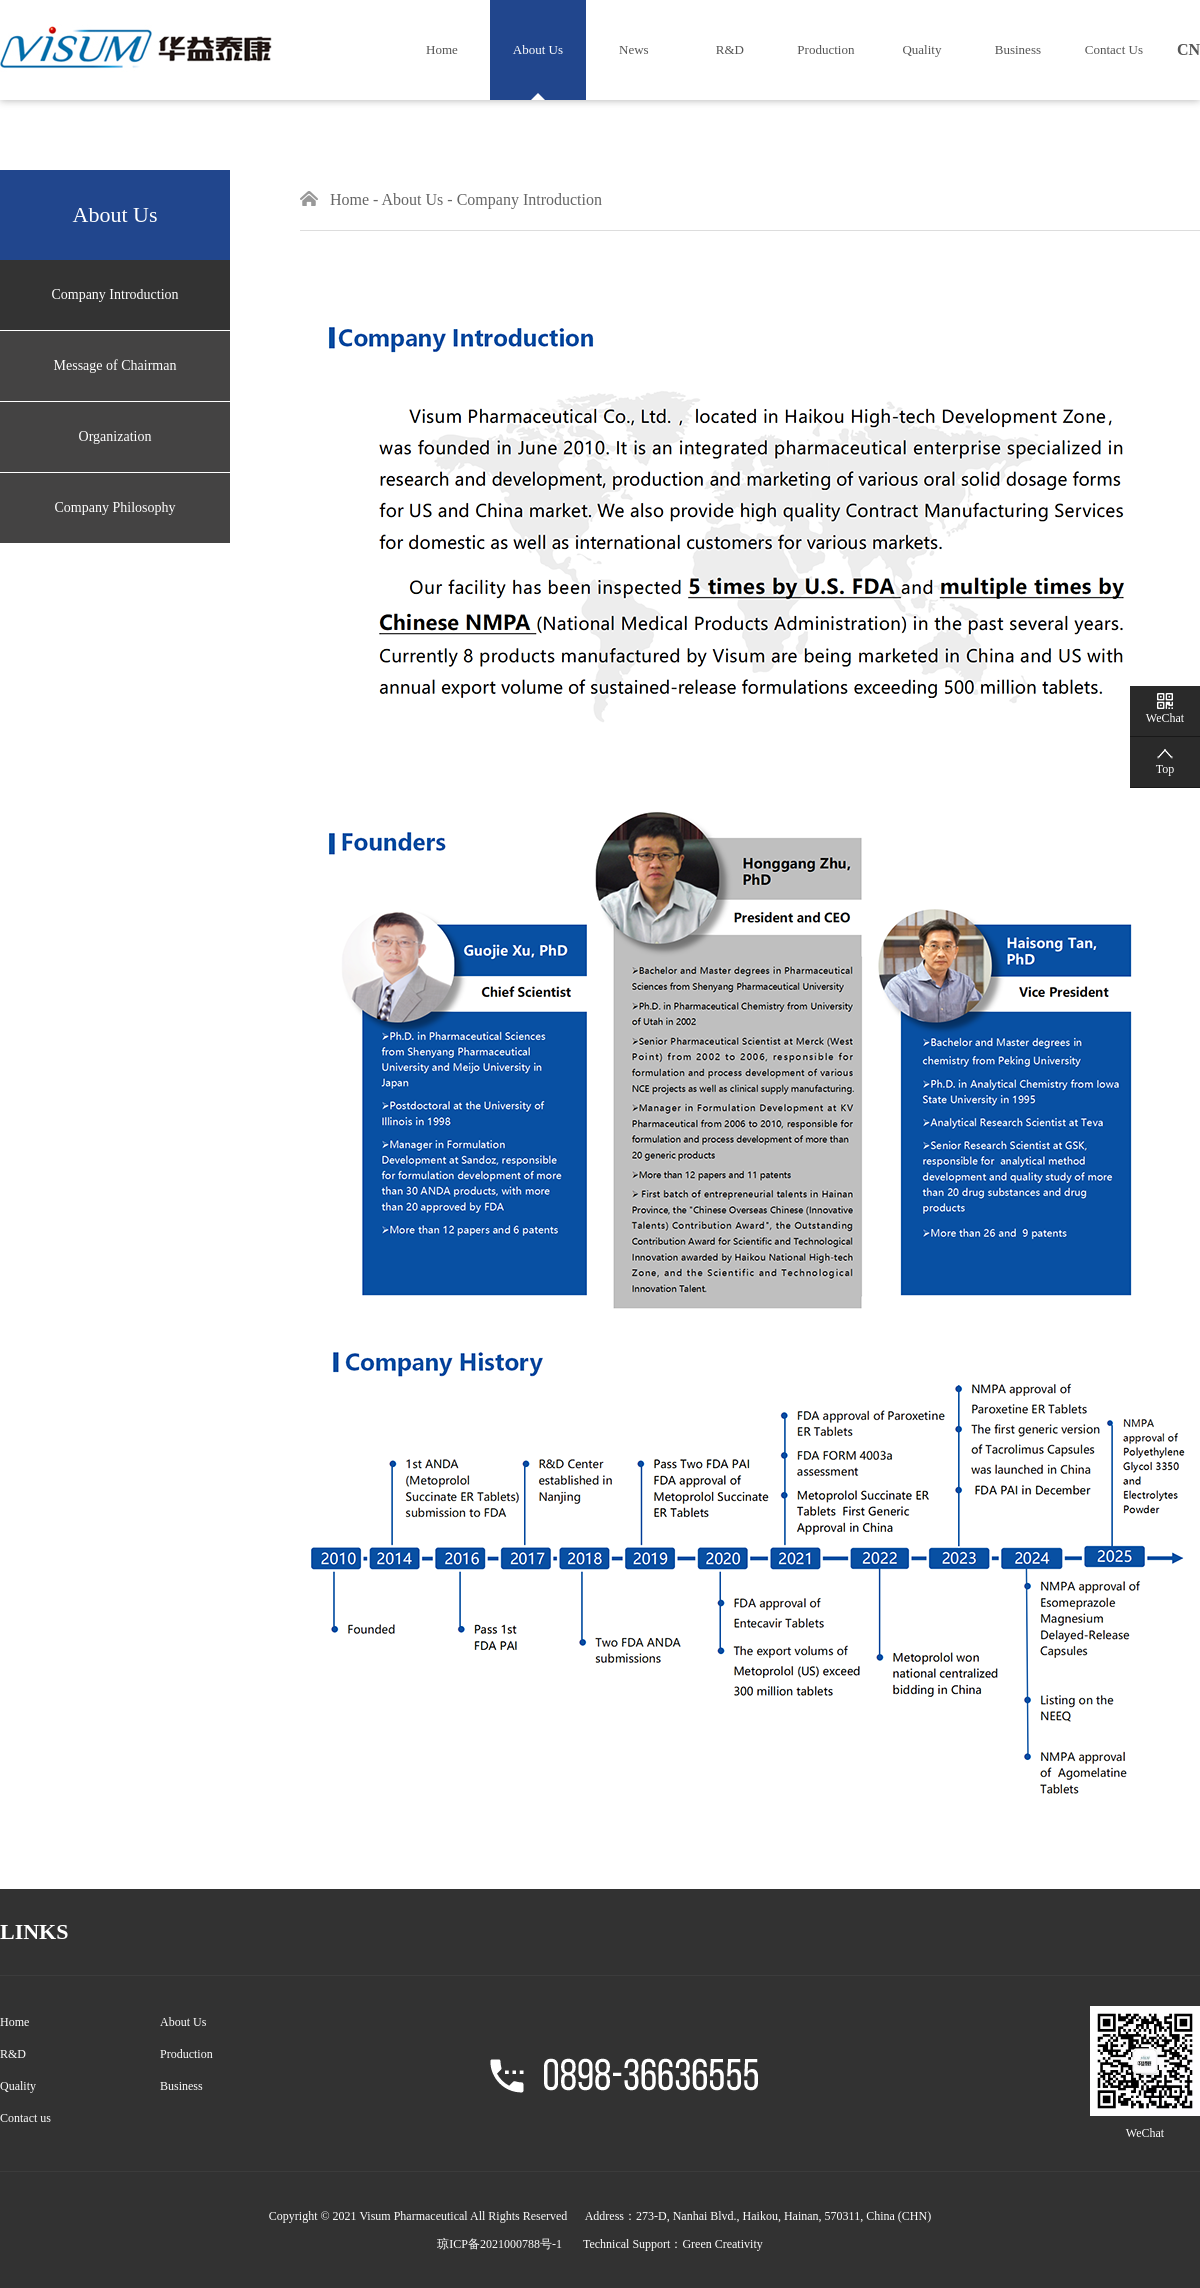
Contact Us (1114, 49)
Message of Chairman (115, 365)
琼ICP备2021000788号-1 (499, 2244)
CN (1188, 49)
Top (1165, 769)
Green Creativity (722, 2244)
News (634, 49)
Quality (921, 49)
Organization (115, 436)
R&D (730, 49)
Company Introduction (114, 294)
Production (825, 49)
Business (1018, 49)
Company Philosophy (115, 507)
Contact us (25, 2118)
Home (442, 49)
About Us (538, 49)
